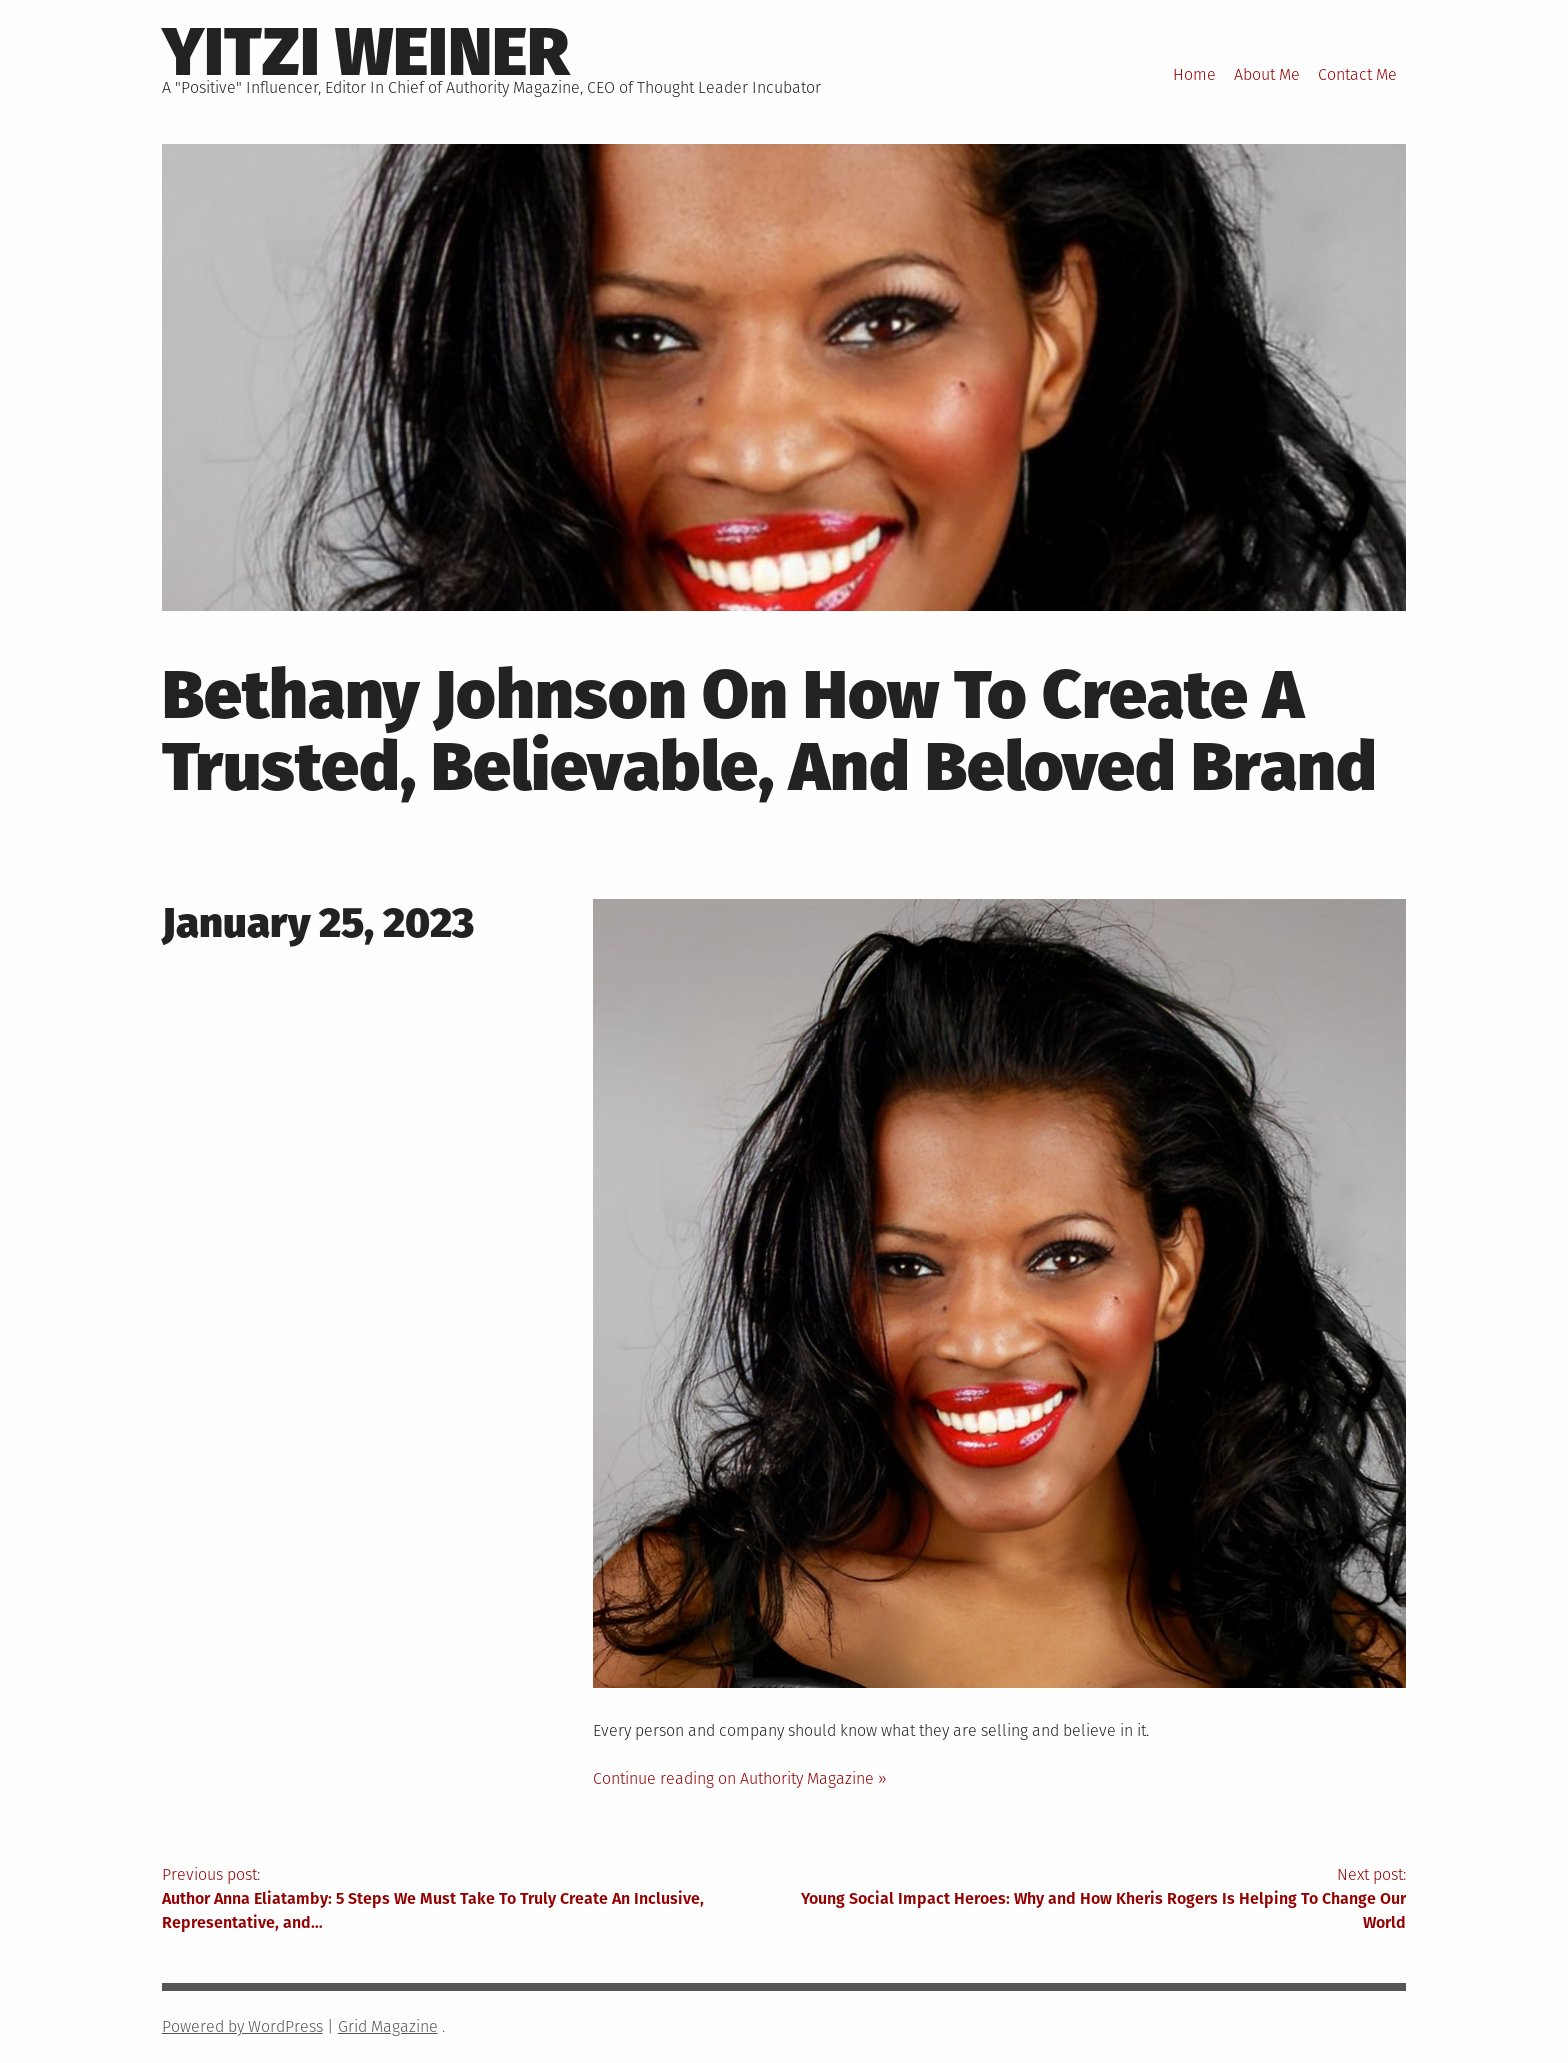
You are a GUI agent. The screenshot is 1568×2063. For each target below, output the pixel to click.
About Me (1267, 74)
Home (1194, 74)
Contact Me (1357, 74)
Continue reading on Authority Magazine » (740, 1778)
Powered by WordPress (242, 2026)
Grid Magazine (388, 2026)
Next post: (1095, 1900)
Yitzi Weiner (365, 52)
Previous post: (473, 1900)
